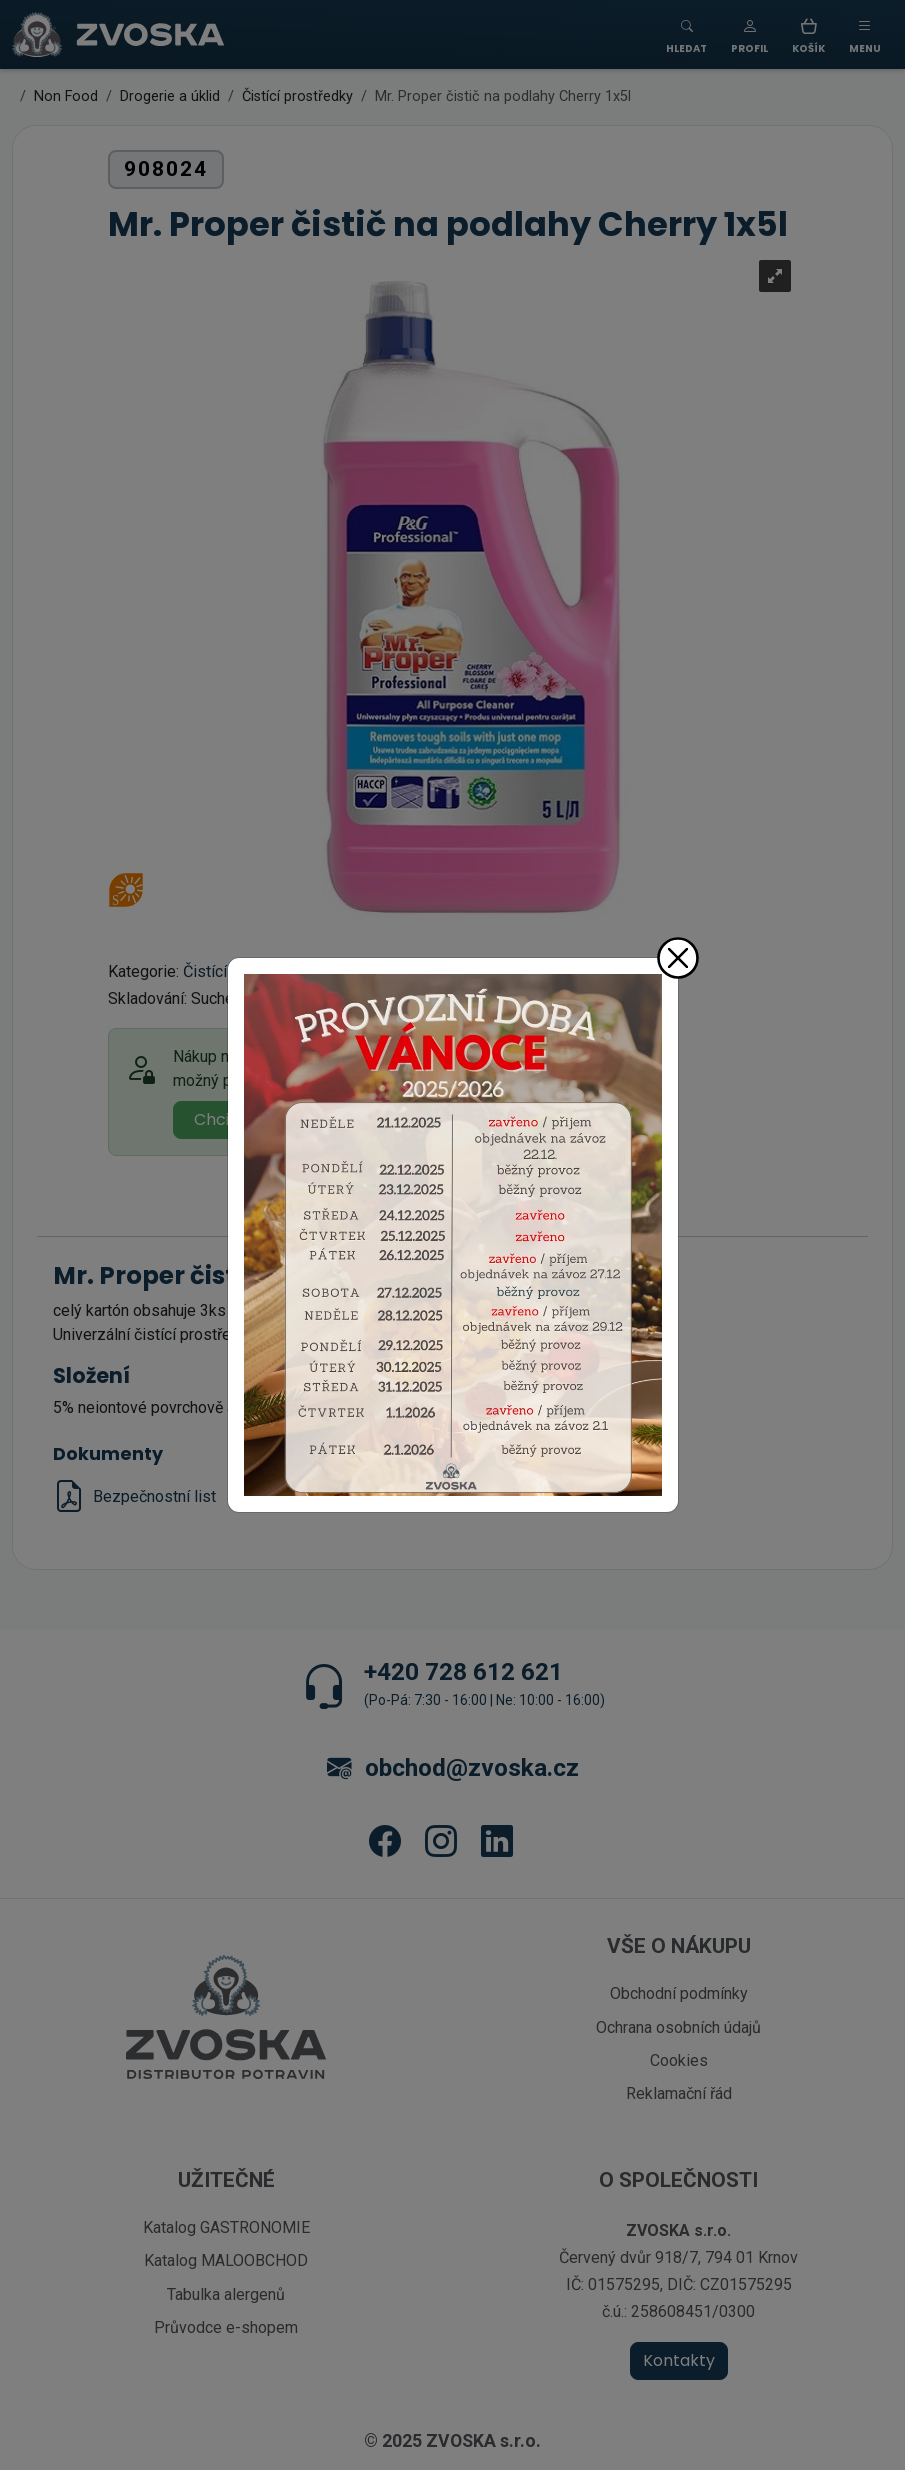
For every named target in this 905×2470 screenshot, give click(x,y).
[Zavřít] (678, 958)
